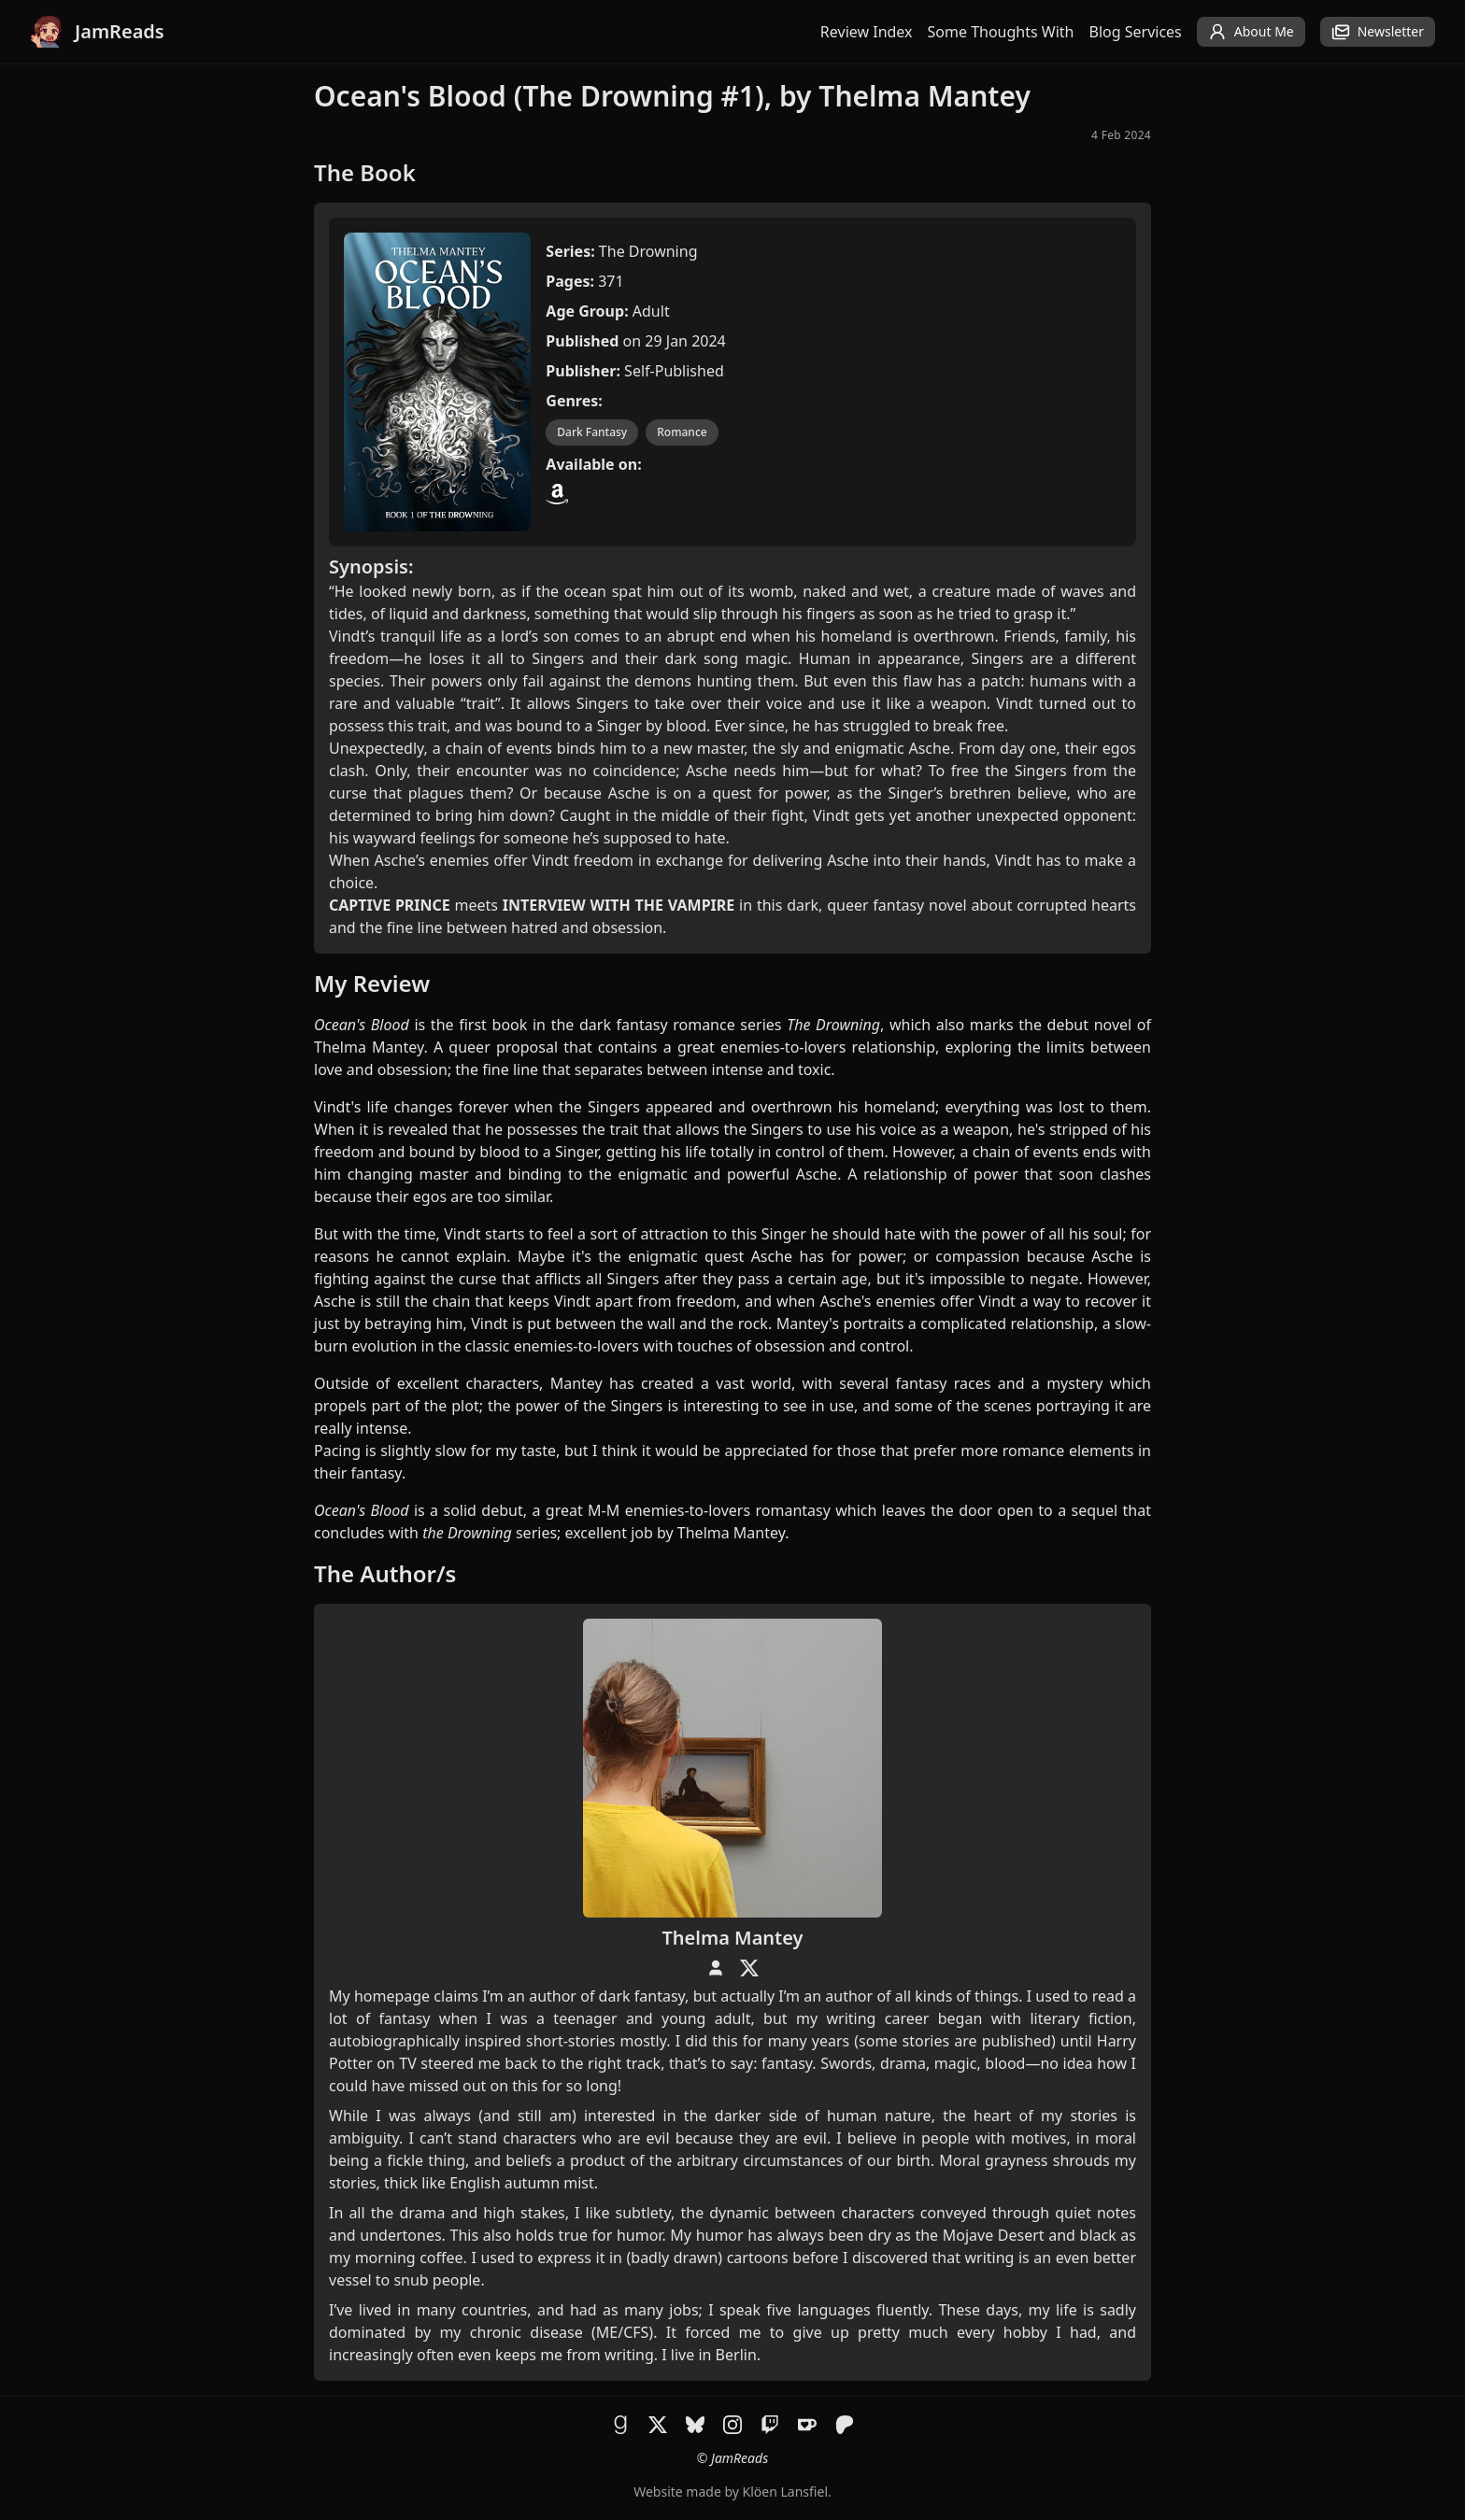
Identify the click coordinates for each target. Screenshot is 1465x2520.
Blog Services (1135, 31)
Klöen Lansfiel (785, 2491)
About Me (1251, 31)
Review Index (866, 31)
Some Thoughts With (1001, 31)
